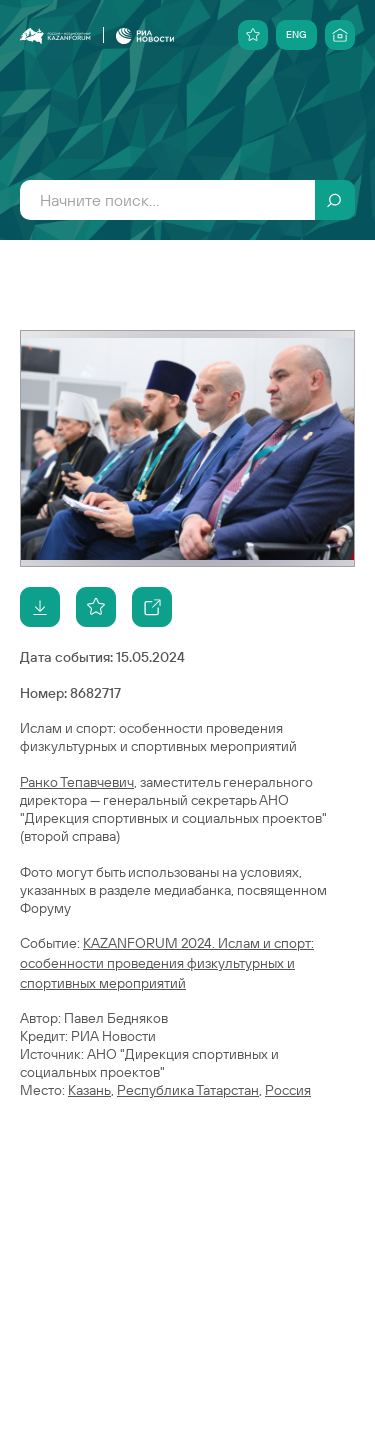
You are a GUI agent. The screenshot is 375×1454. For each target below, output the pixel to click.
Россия (288, 1090)
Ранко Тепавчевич (77, 782)
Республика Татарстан (188, 1090)
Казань (89, 1090)
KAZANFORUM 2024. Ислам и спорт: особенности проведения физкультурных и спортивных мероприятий (167, 963)
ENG (296, 34)
